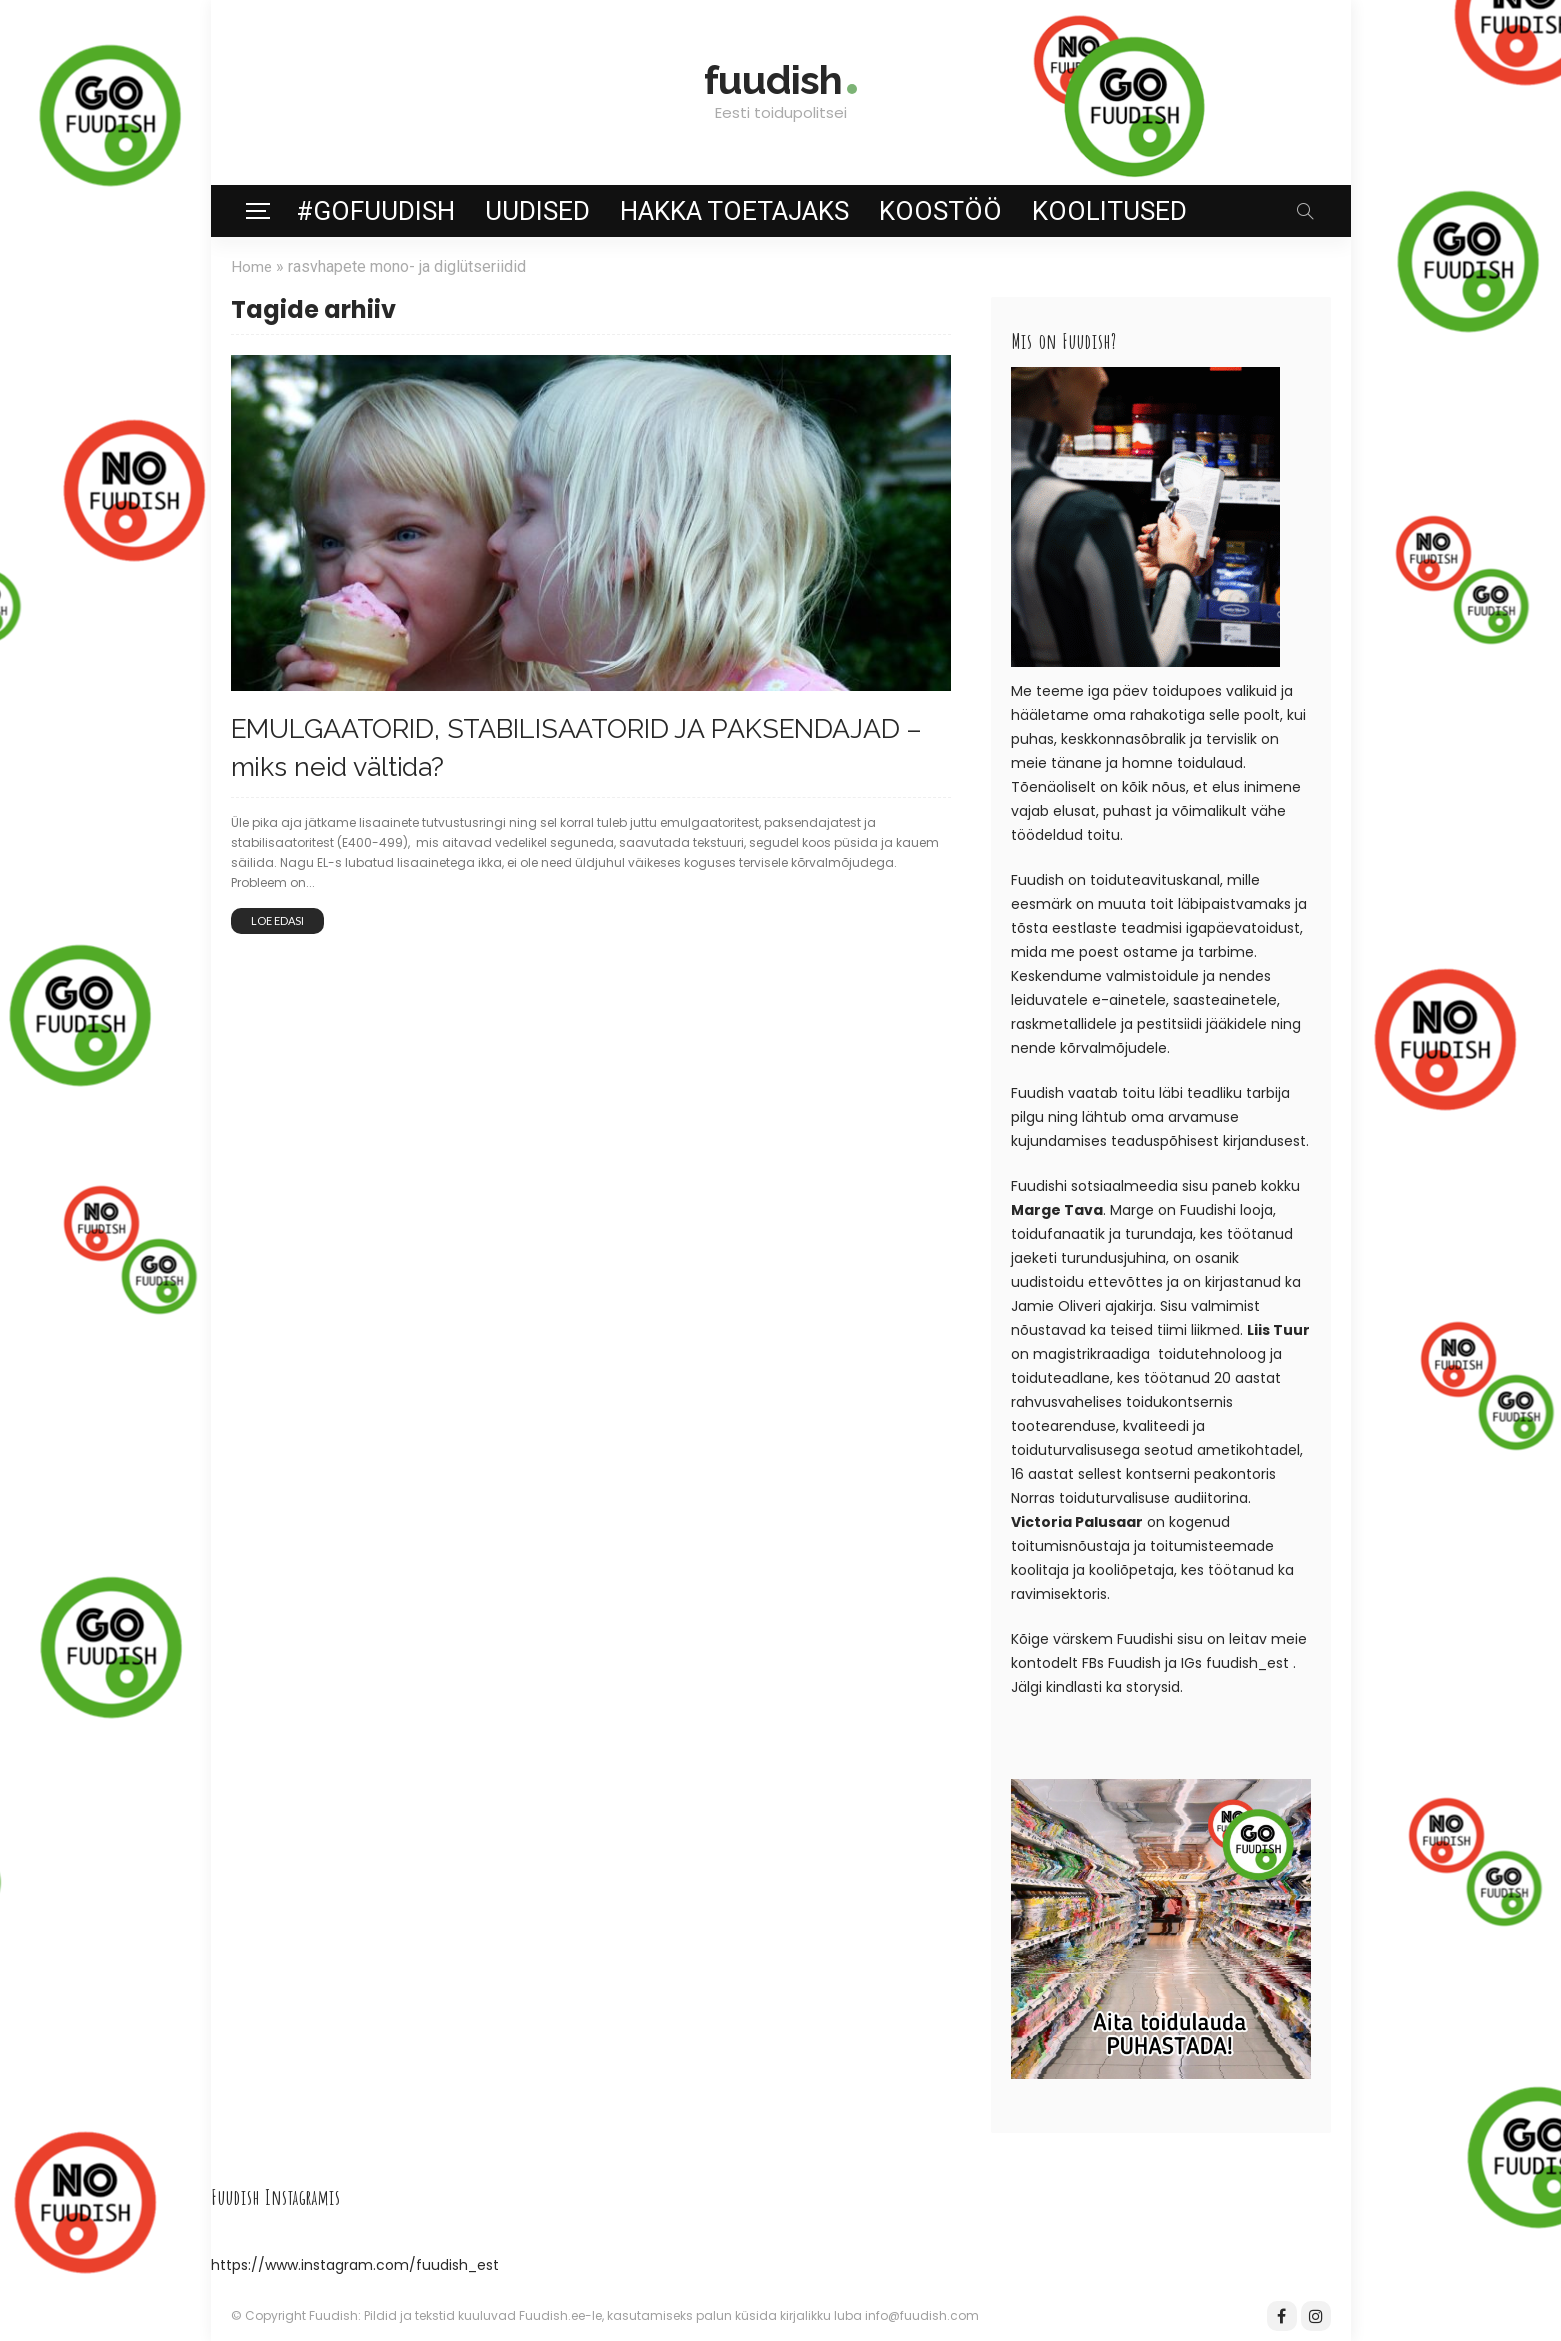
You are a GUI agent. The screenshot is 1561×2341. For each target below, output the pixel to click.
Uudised (537, 211)
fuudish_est (1247, 1663)
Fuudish (1134, 1663)
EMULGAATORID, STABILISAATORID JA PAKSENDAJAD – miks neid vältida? (521, 743)
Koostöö (940, 211)
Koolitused (1109, 211)
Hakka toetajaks (734, 211)
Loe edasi (277, 915)
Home (252, 266)
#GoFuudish (375, 211)
